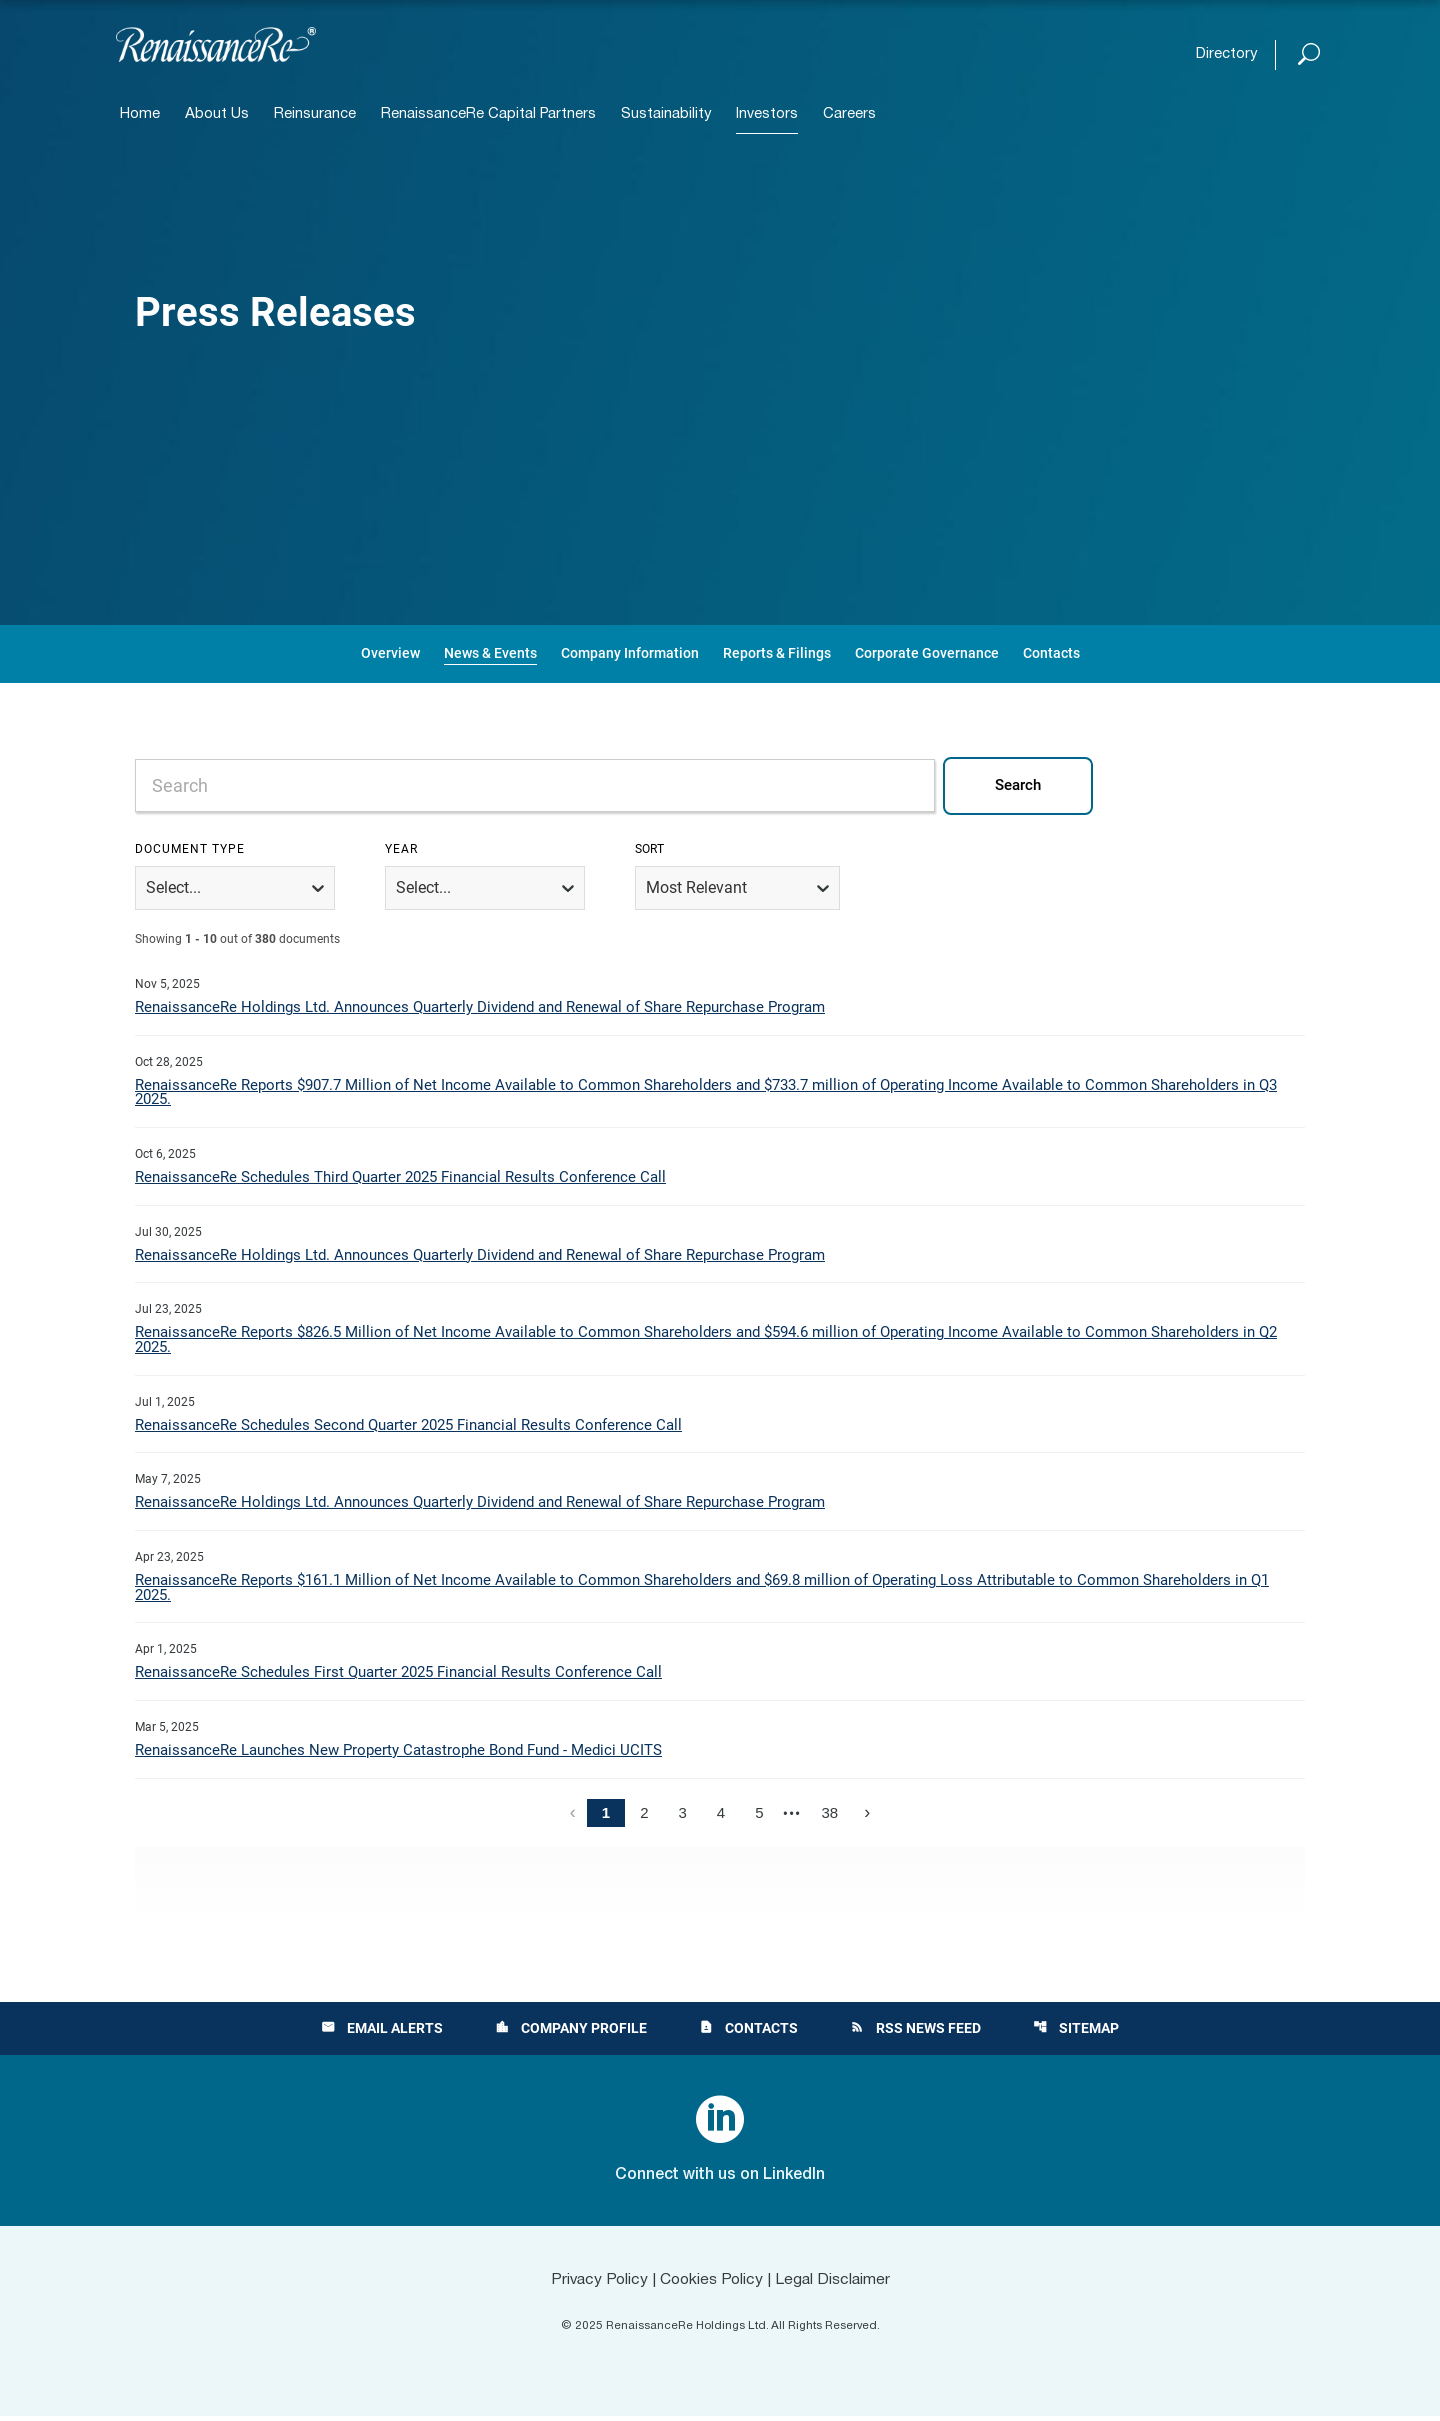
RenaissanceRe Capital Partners (488, 114)
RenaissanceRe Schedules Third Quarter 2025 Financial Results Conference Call (400, 1179)
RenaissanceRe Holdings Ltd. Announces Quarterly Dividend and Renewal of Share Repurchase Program (480, 1008)
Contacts (1051, 653)
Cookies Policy (711, 2284)
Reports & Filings (777, 653)
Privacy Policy (596, 2284)
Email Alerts (382, 2033)
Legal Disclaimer (836, 2284)
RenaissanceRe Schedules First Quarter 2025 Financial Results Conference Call (398, 1677)
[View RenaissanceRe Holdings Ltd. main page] (216, 44)
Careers (849, 114)
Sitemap (1076, 2033)
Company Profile (571, 2033)
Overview (390, 653)
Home (140, 114)
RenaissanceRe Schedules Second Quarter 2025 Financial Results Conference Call (408, 1428)
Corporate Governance (927, 653)
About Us (217, 114)
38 (830, 1817)
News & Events (490, 653)
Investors (767, 114)
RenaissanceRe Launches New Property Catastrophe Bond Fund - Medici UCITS (398, 1755)
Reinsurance (315, 114)
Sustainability (666, 114)
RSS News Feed (915, 2033)
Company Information (630, 653)
